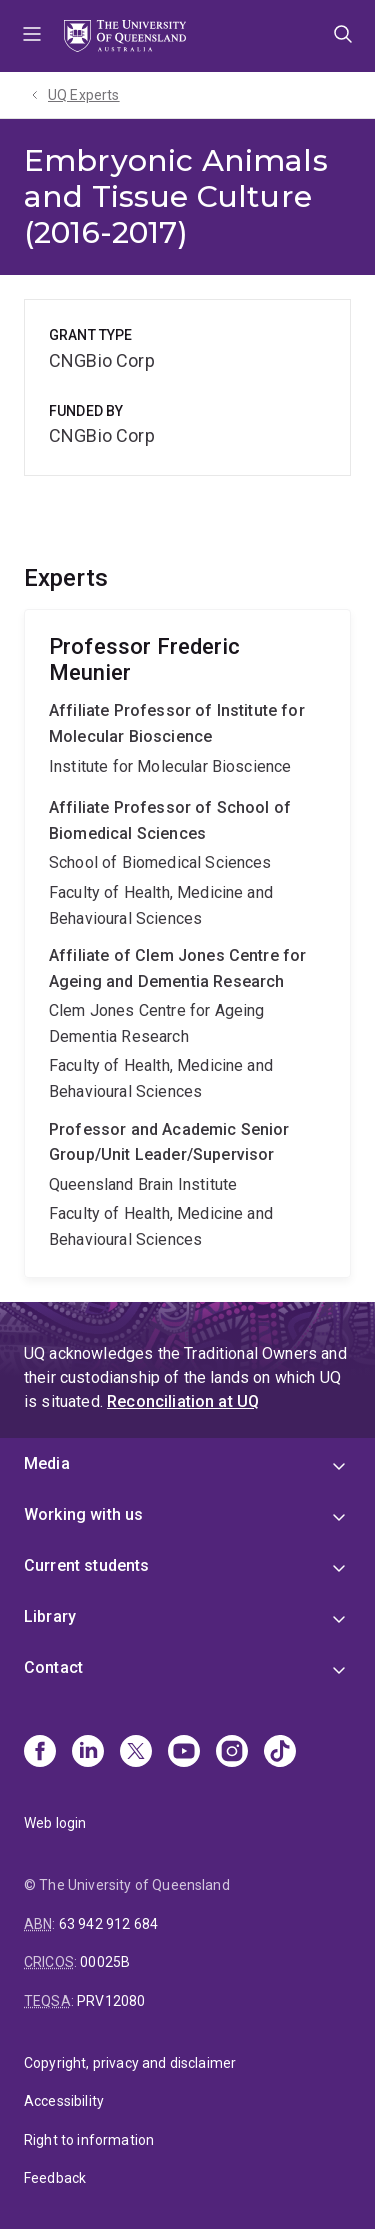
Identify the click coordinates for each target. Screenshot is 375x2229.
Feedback (55, 2178)
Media (47, 1463)
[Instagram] (232, 1753)
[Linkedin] (88, 1753)
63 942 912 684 (108, 1924)
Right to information (89, 2140)
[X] (136, 1753)
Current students (87, 1565)
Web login (55, 1823)
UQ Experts (84, 95)
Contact (53, 1667)
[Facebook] (40, 1753)
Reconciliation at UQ (183, 1401)
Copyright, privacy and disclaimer (130, 2063)
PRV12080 (111, 2001)
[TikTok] (280, 1753)
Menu (32, 36)
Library (50, 1616)
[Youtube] (184, 1753)
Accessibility (64, 2101)
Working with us (83, 1514)
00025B (105, 1962)
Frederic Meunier (187, 943)
